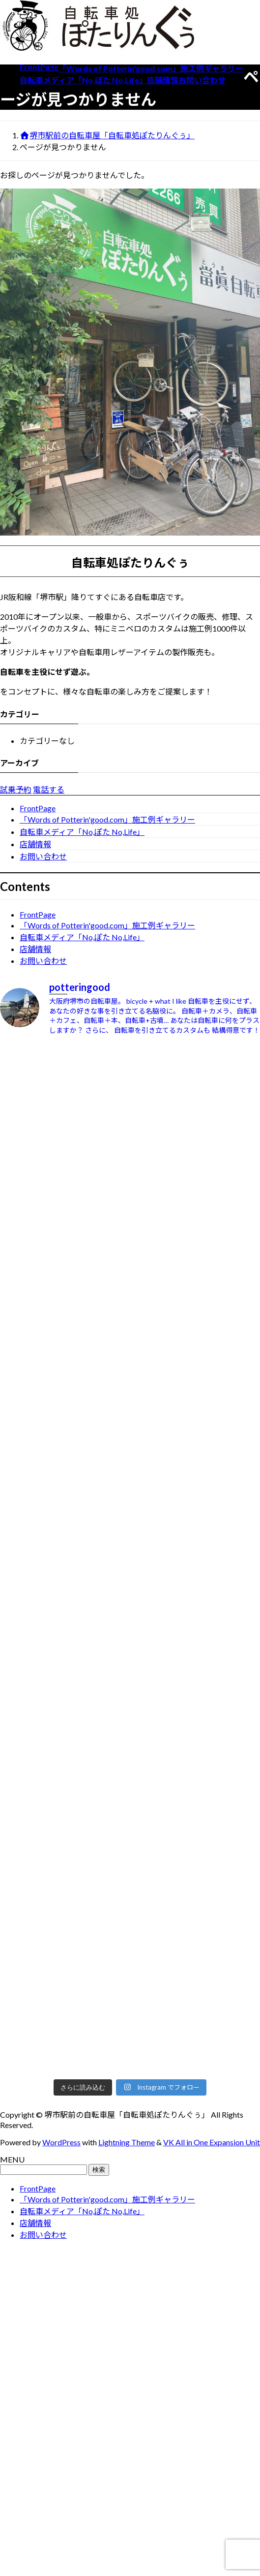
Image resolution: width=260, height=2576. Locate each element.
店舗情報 (35, 844)
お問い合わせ (43, 856)
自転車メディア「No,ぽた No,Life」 (82, 831)
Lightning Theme (126, 2142)
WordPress (61, 2142)
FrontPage (38, 808)
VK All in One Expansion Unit (211, 2142)
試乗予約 (15, 789)
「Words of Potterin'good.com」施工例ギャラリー (107, 819)
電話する (48, 789)
